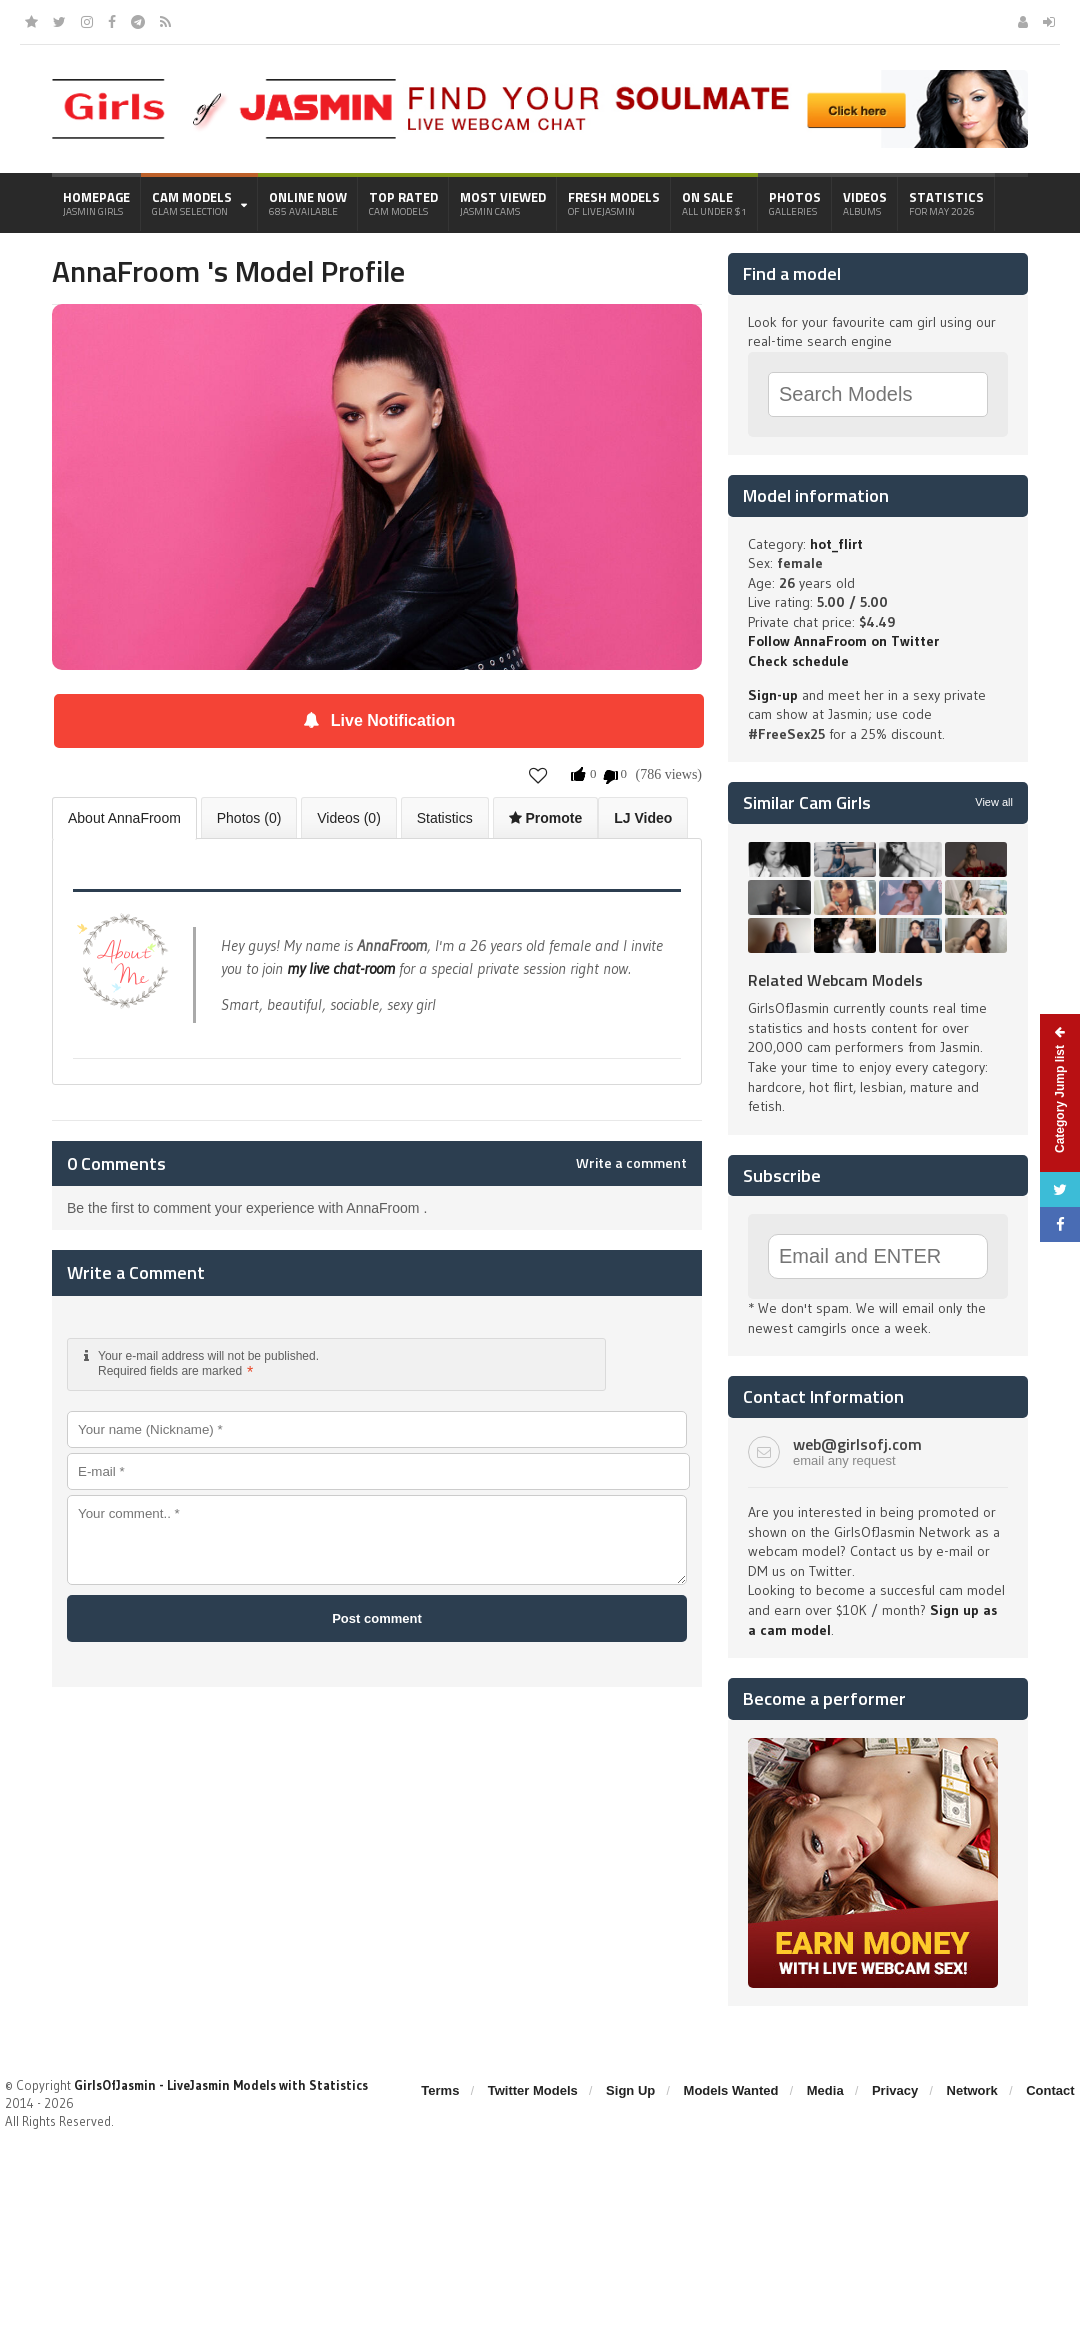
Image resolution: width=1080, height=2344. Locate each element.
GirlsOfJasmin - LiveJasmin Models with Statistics (221, 2085)
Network (972, 2090)
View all (994, 802)
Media (825, 2090)
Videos (865, 203)
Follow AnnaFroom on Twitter (843, 641)
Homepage (96, 203)
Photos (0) (249, 818)
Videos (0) (349, 818)
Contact (1050, 2090)
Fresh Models (614, 203)
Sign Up (630, 2090)
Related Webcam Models (835, 980)
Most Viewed (503, 203)
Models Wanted (731, 2090)
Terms (440, 2090)
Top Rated (403, 203)
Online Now (308, 203)
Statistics (946, 203)
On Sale (714, 203)
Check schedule (798, 661)
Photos (795, 203)
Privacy (895, 2090)
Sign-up (773, 695)
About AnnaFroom (124, 818)
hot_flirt (836, 544)
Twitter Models (533, 2090)
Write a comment (631, 1163)
